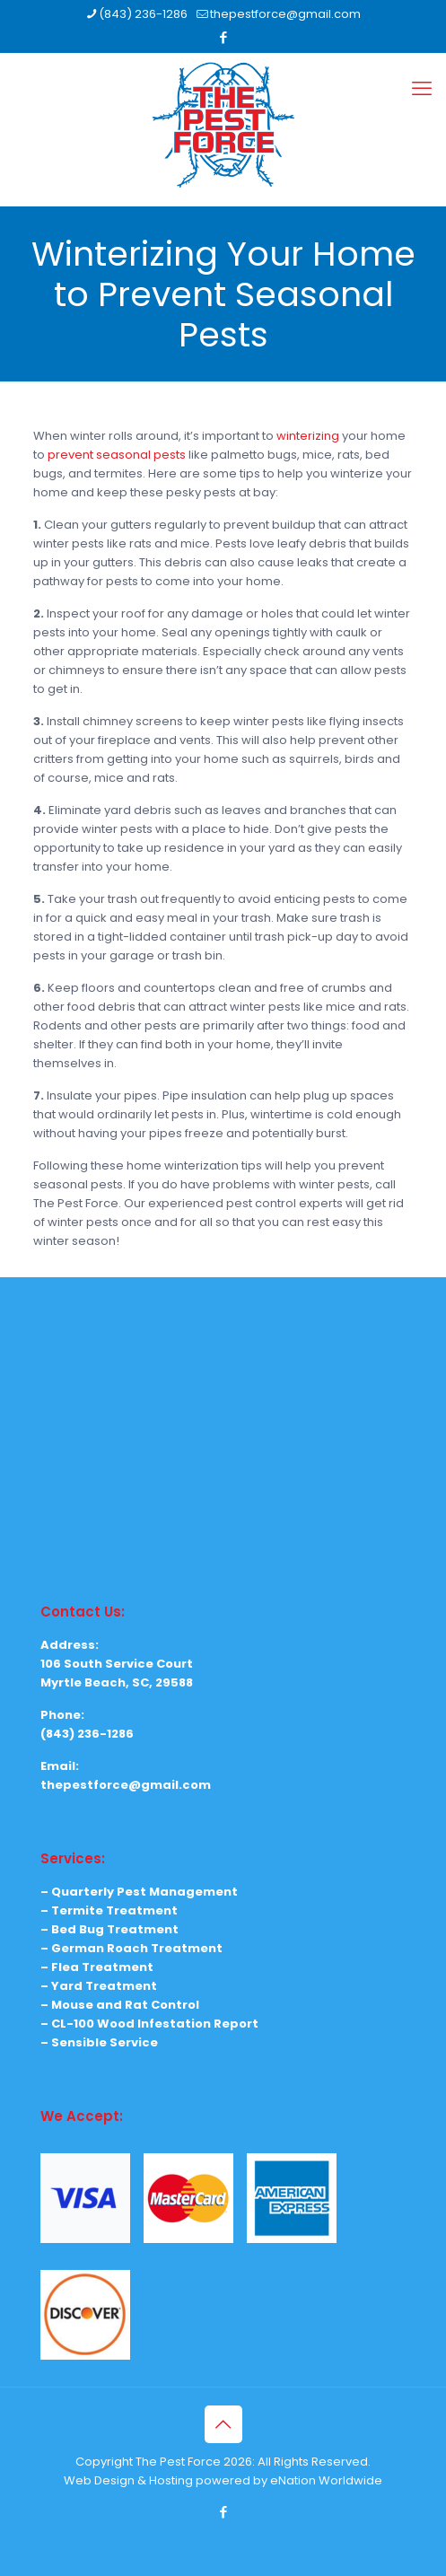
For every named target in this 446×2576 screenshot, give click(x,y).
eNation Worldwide (326, 2480)
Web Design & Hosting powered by (167, 2480)
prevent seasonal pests (117, 454)
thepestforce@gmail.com (125, 1784)
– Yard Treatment (98, 1985)
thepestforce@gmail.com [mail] (285, 13)
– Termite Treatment (109, 1910)
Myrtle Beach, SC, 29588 (116, 1682)
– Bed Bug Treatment (109, 1929)
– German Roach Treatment (131, 1948)
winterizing (307, 435)
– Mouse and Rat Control (119, 2004)
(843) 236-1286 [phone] (143, 13)
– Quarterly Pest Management (139, 1891)
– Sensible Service (99, 2042)
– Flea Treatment (96, 1967)
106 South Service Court (116, 1663)
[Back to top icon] (223, 2424)
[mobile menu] (422, 89)
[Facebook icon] (224, 37)
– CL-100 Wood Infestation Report (149, 2023)
